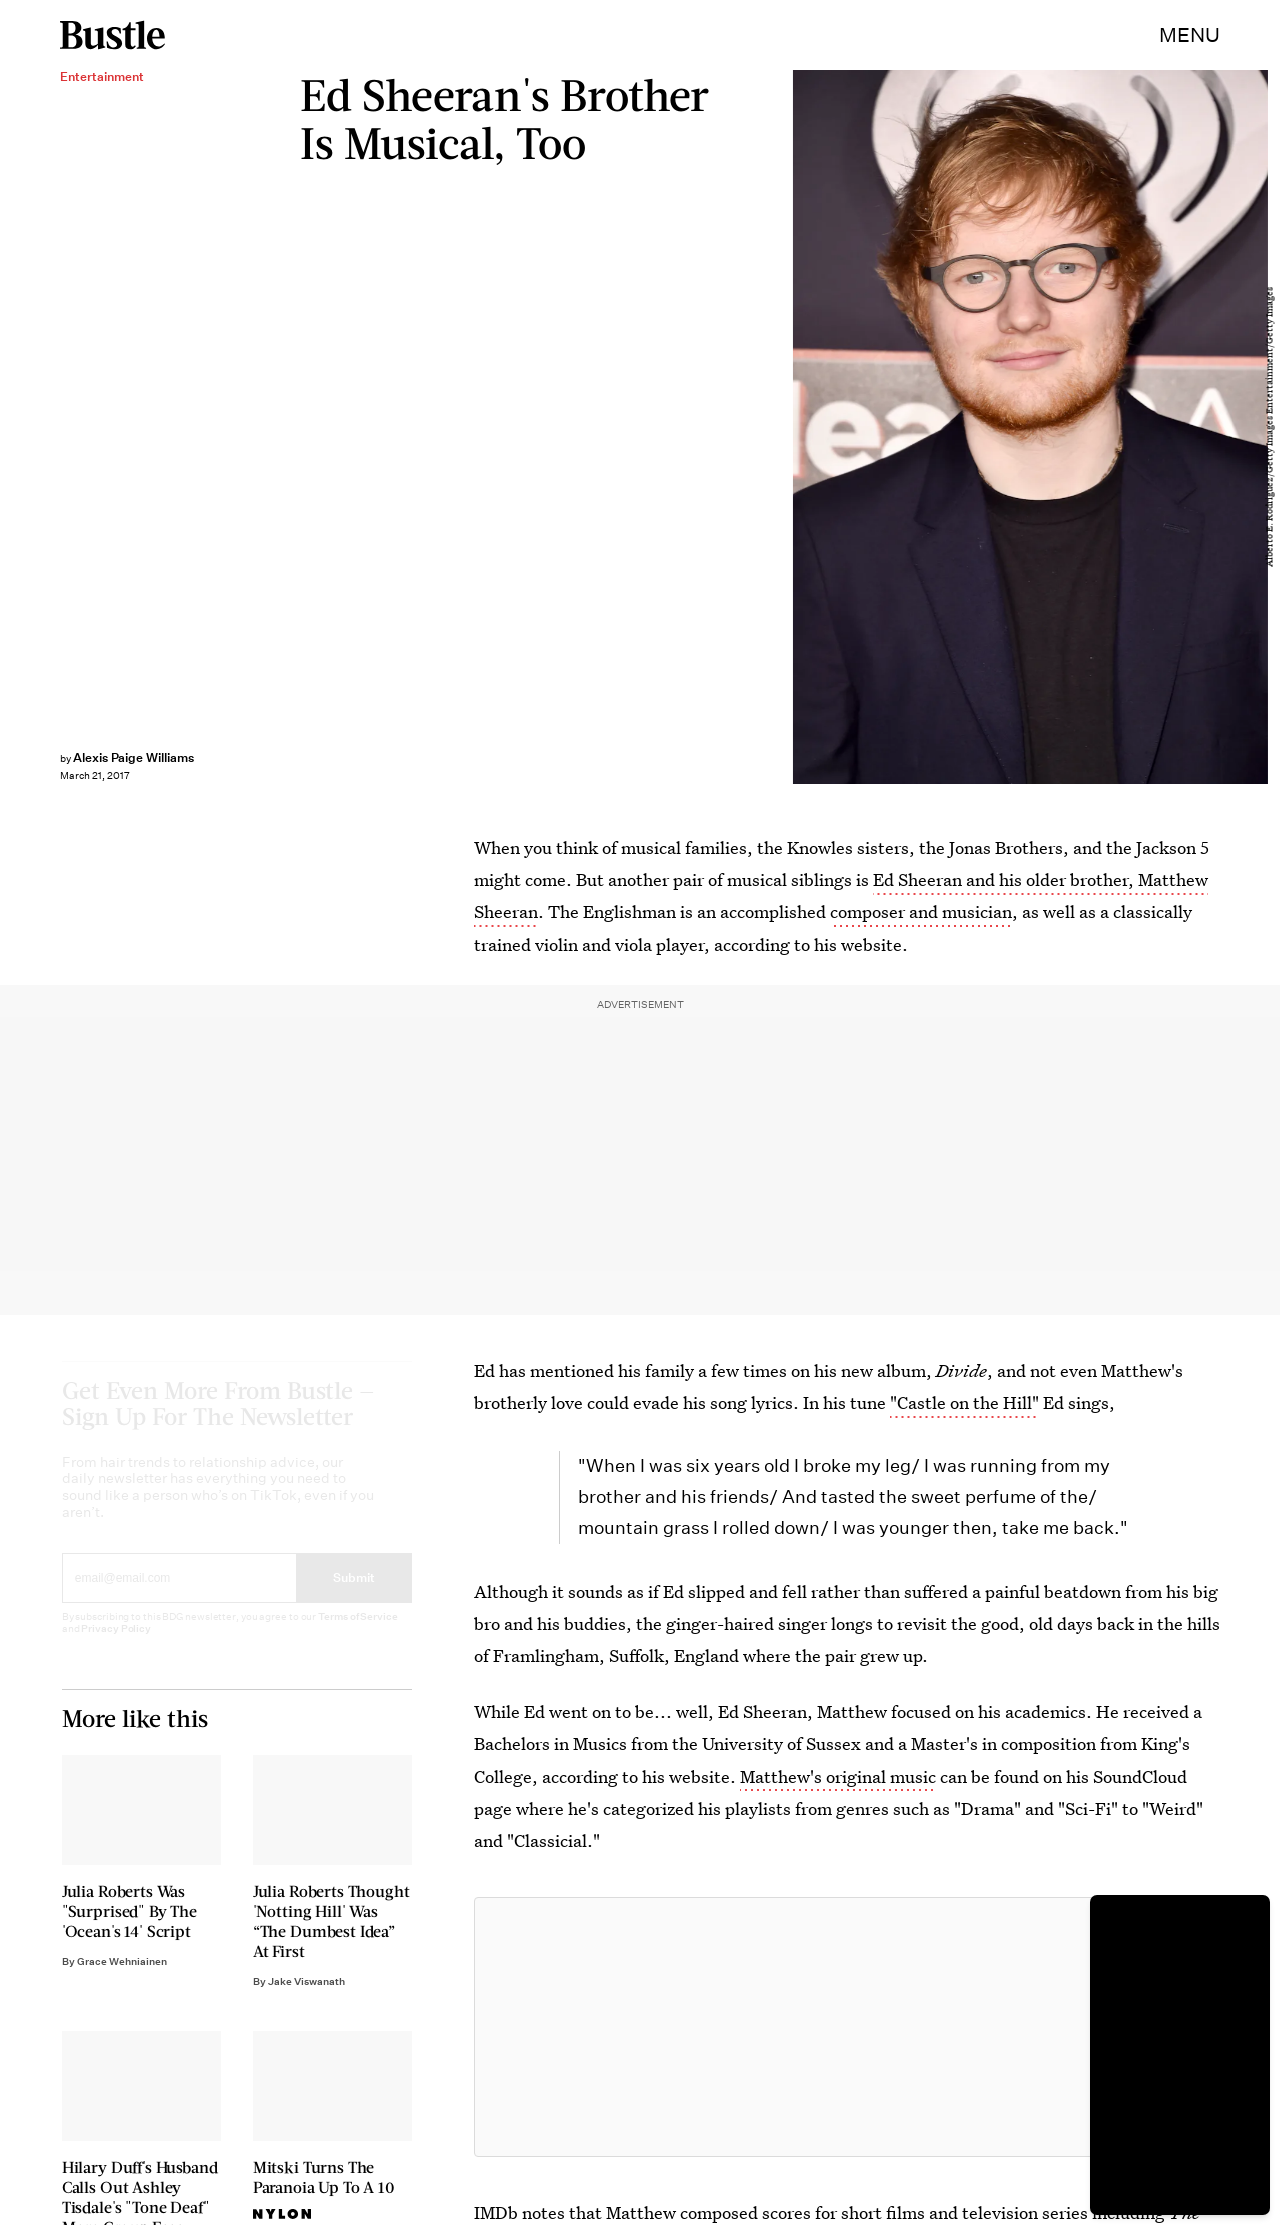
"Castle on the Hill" (964, 1402)
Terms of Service (357, 1634)
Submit (354, 1595)
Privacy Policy (116, 1646)
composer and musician (921, 911)
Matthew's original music (838, 1776)
